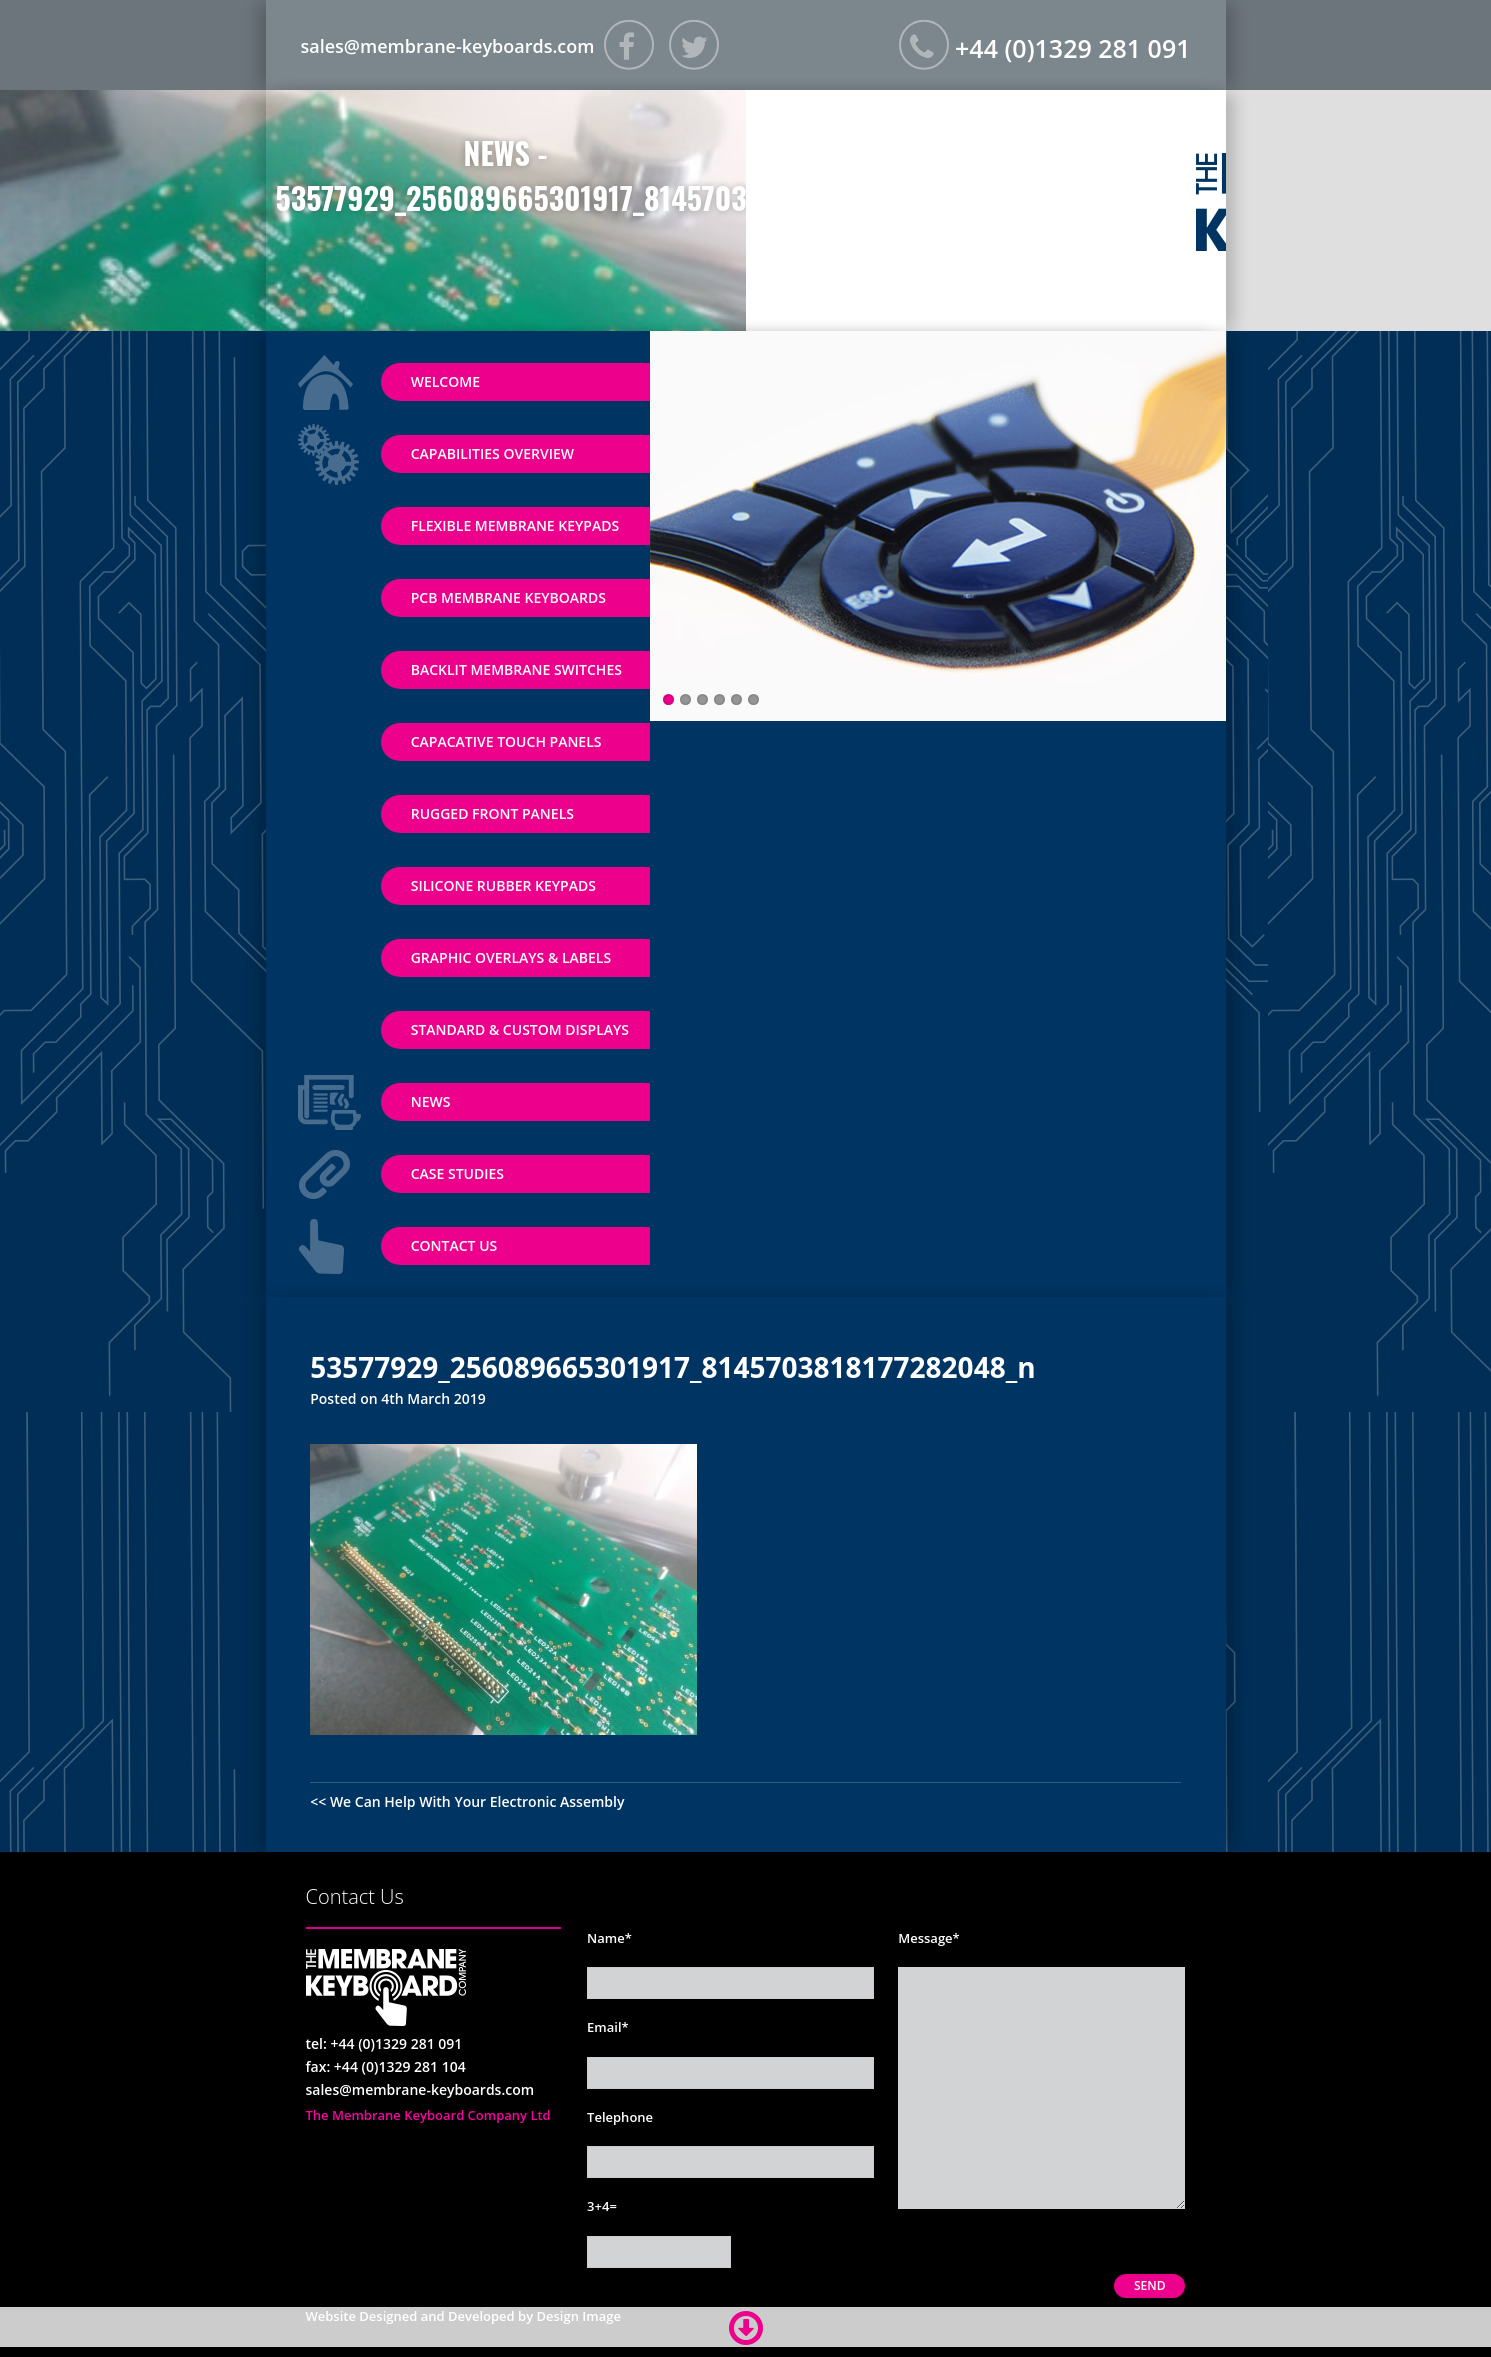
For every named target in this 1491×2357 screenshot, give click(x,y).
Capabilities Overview (492, 453)
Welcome (445, 381)
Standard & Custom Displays (520, 1029)
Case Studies (457, 1173)
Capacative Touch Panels (506, 741)
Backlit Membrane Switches (516, 669)
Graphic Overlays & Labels (511, 957)
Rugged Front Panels (492, 813)
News (431, 1101)
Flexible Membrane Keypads (515, 525)
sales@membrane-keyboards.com (448, 45)
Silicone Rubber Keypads (503, 885)
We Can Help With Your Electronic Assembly (477, 1801)
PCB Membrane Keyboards (508, 597)
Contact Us (454, 1245)
